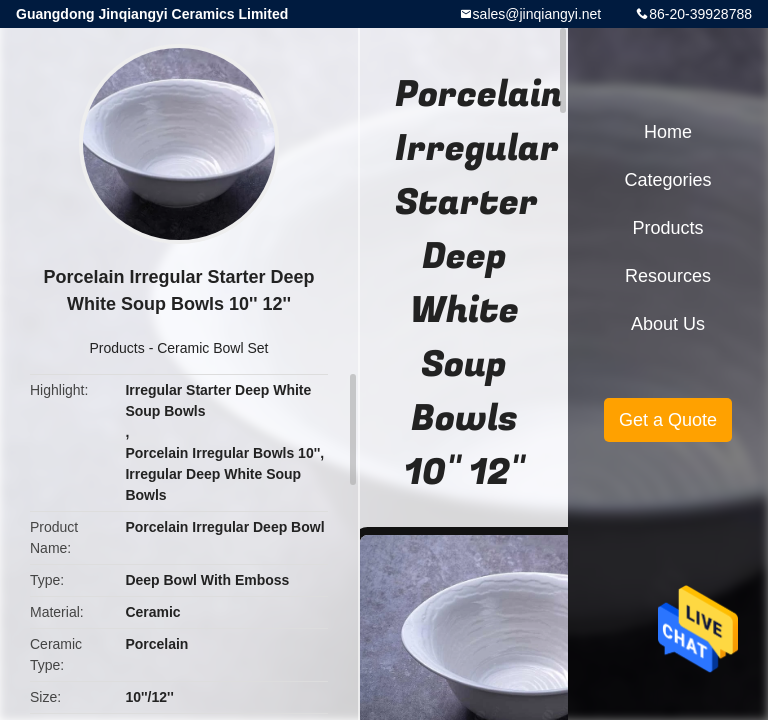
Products (117, 348)
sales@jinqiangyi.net (537, 14)
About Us (668, 324)
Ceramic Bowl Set (212, 348)
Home (668, 132)
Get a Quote (668, 420)
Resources (668, 276)
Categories (667, 180)
